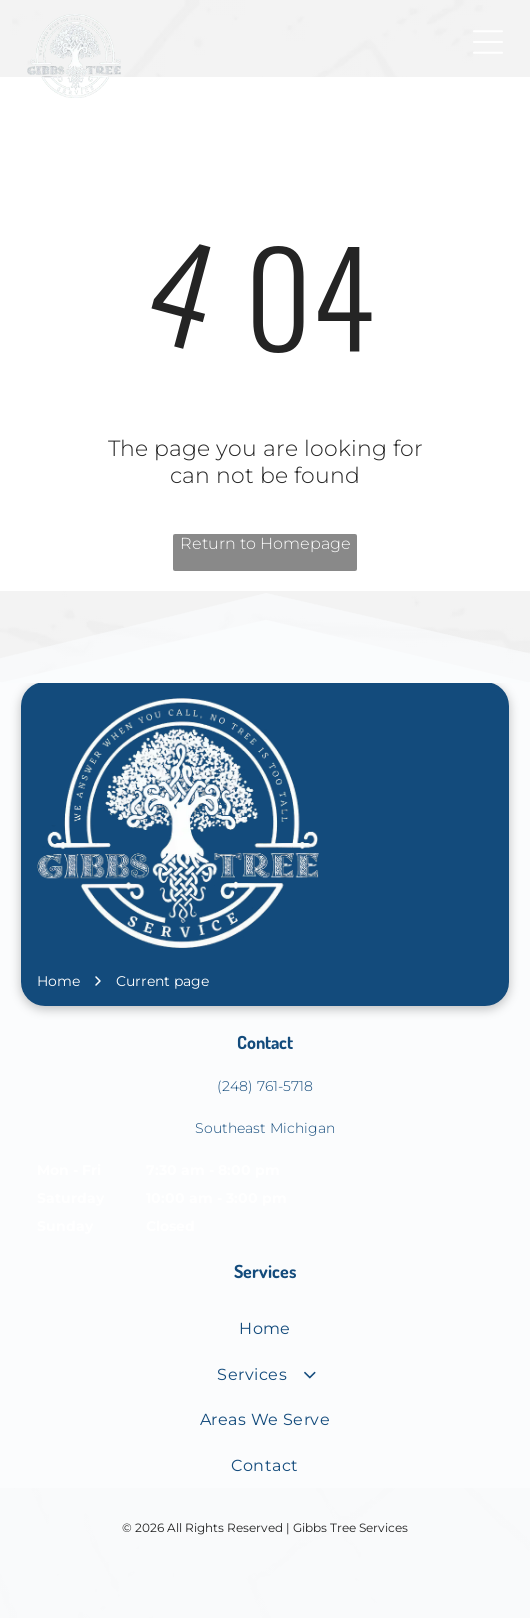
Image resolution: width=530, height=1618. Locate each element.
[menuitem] (265, 1328)
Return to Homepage (265, 543)
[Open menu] (488, 42)
